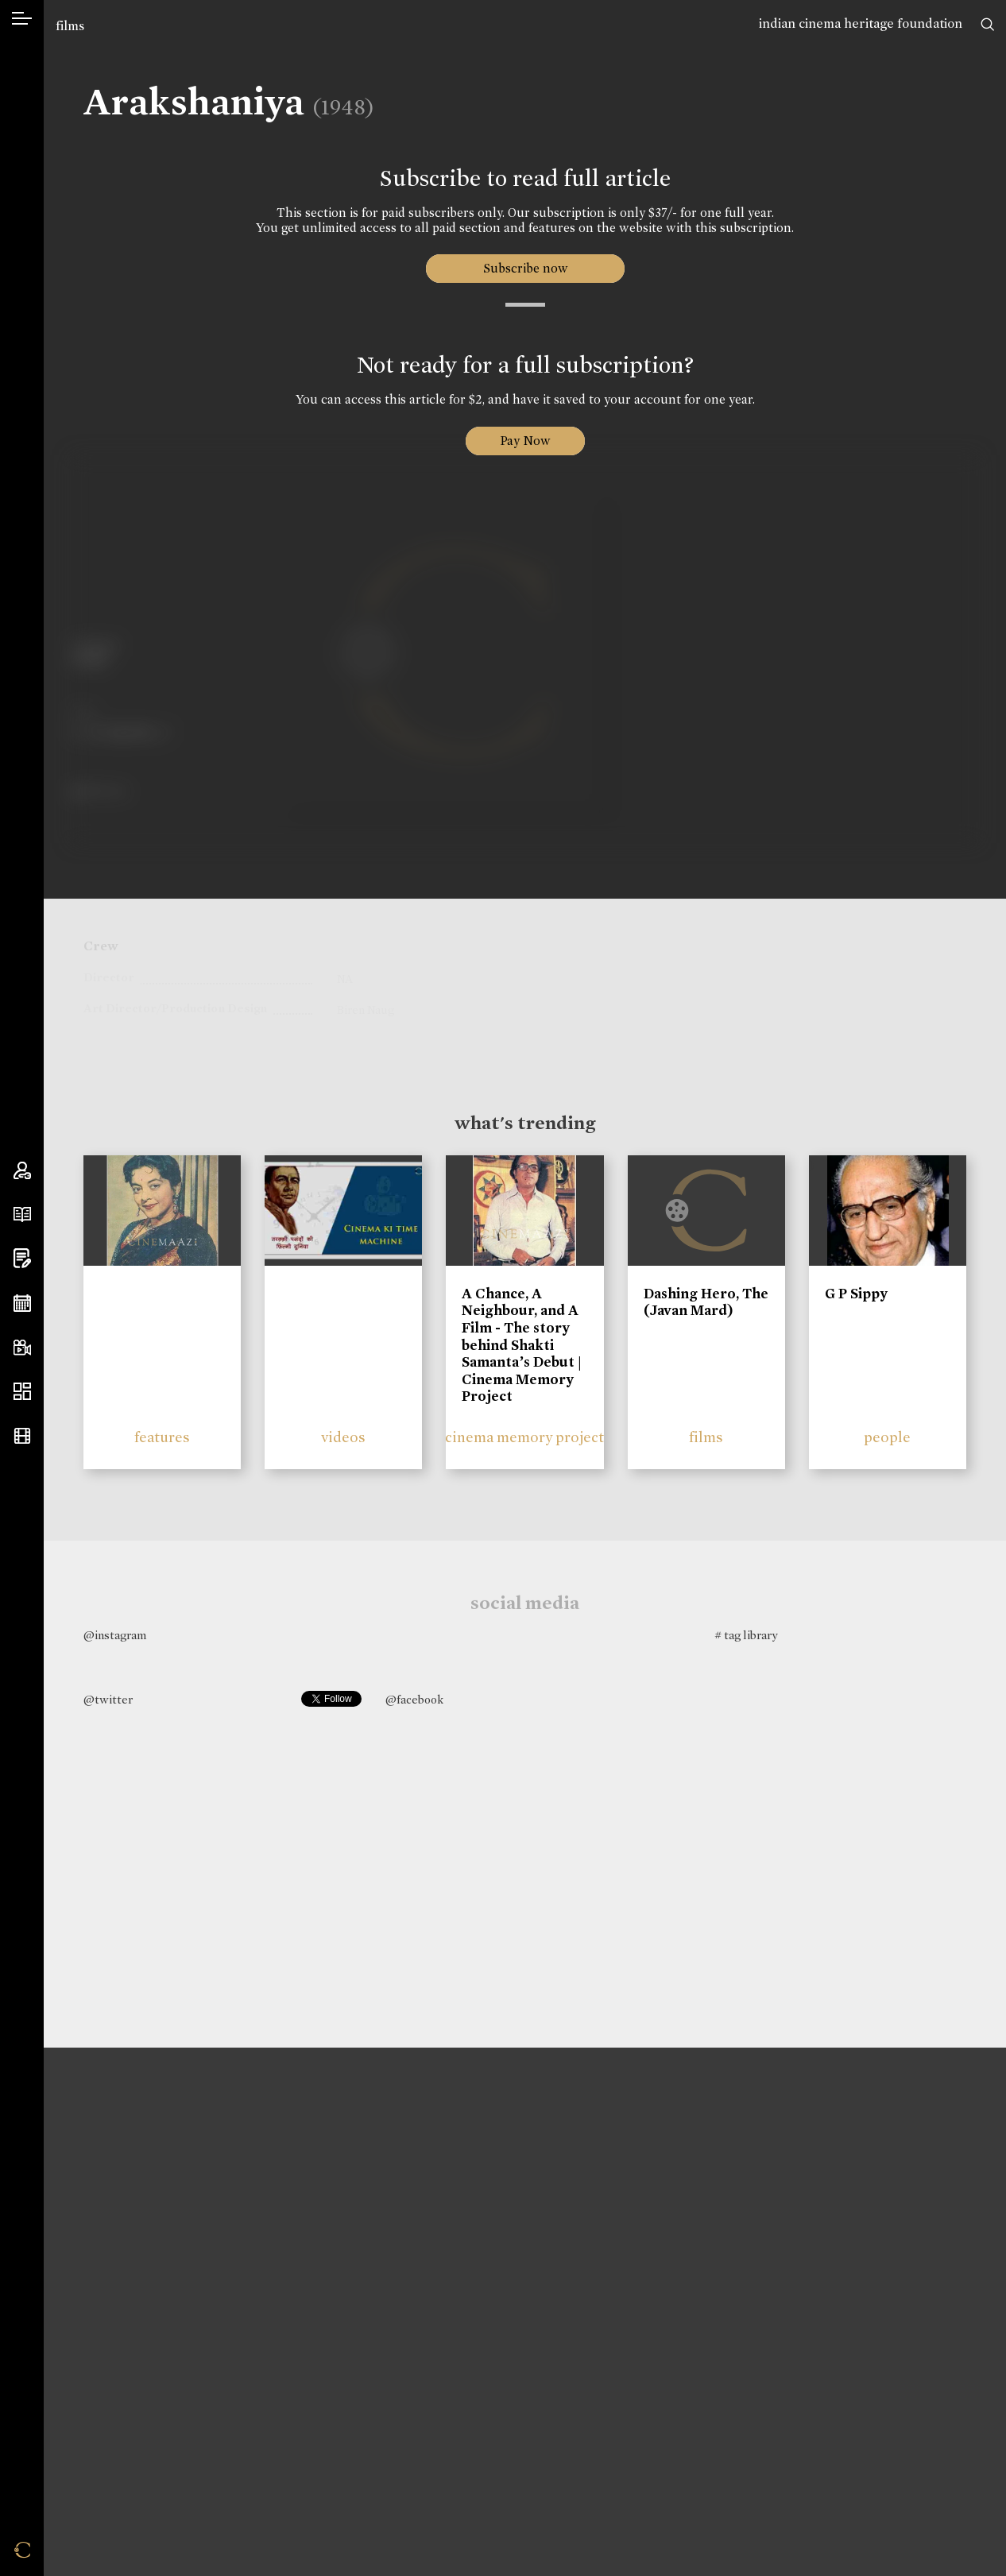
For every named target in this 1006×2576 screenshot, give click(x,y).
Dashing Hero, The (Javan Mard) (706, 1302)
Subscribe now (524, 268)
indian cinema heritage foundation (860, 23)
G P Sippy (856, 1293)
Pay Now (525, 440)
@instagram (114, 1635)
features (162, 1437)
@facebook (414, 1699)
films (70, 25)
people (887, 1437)
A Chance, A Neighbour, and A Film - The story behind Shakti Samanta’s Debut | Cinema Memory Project (522, 1345)
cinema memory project (524, 1437)
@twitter (108, 1699)
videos (343, 1437)
